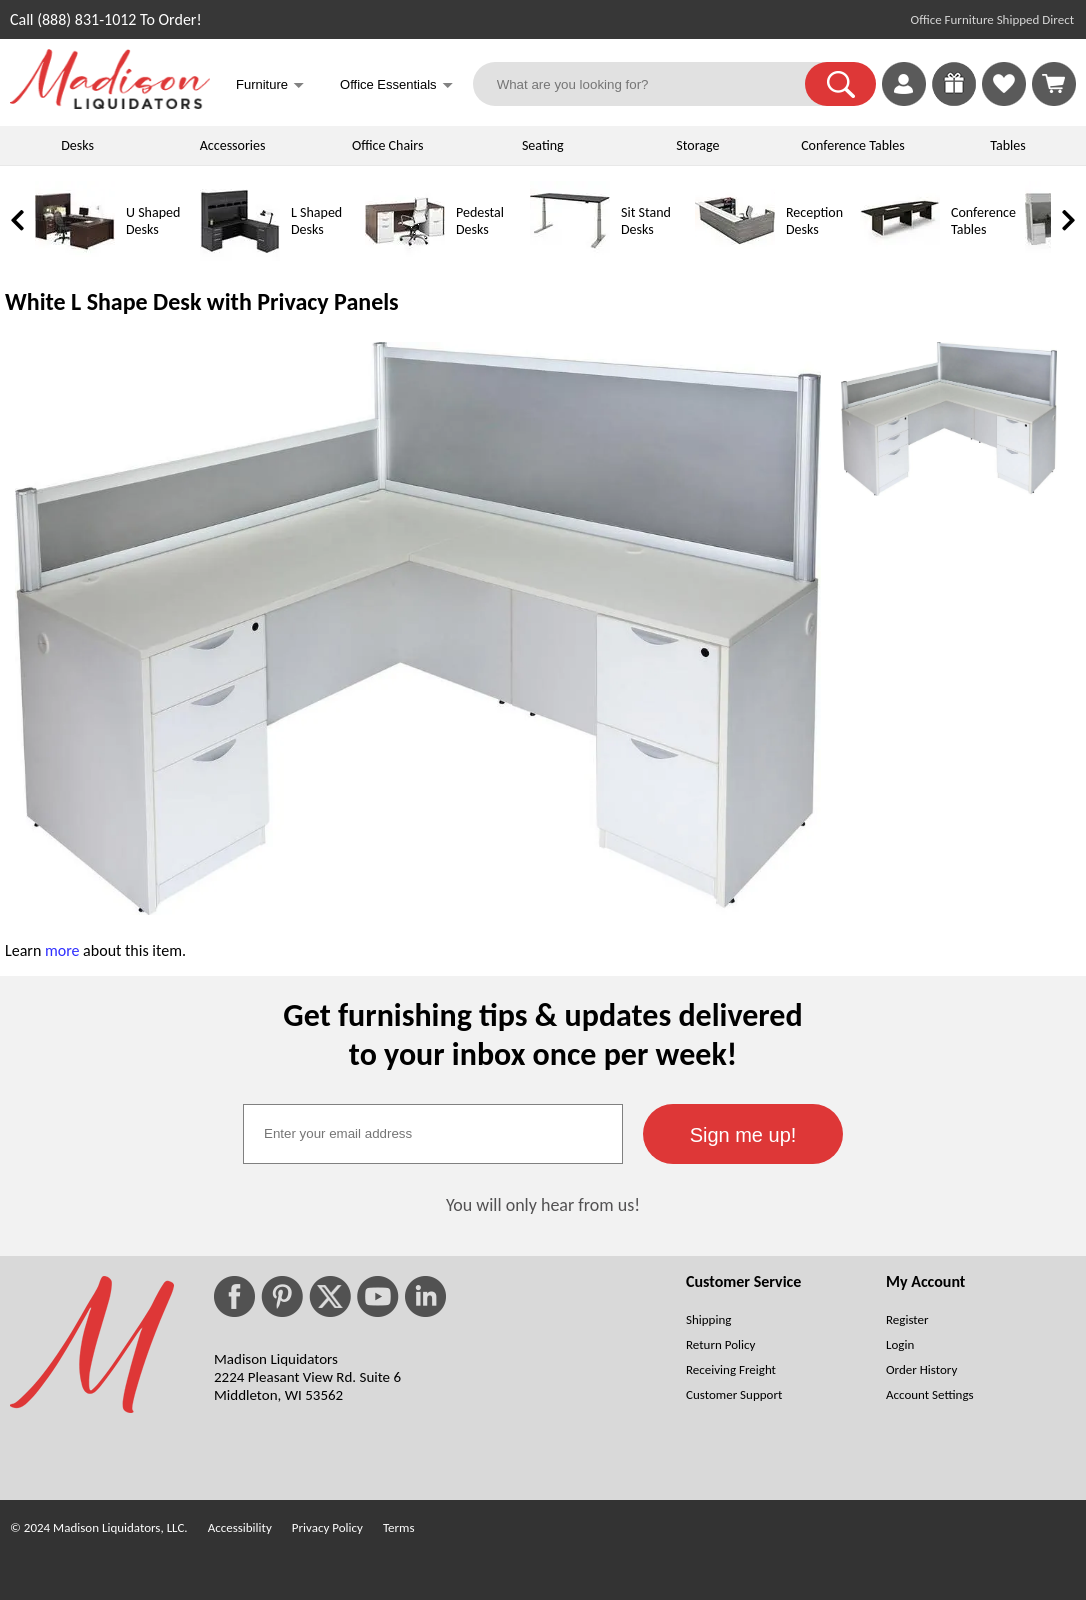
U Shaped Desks (153, 221)
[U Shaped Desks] (75, 256)
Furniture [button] (270, 86)
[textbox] (433, 1134)
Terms (399, 1527)
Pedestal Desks (480, 221)
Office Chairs (387, 145)
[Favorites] (1004, 100)
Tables (1007, 145)
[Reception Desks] (735, 256)
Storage (697, 145)
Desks (77, 145)
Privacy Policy (327, 1527)
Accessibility (240, 1527)
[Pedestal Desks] (405, 256)
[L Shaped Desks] (240, 256)
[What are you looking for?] (652, 84)
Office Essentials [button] (396, 86)
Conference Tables (853, 145)
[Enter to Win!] (954, 100)
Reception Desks (814, 221)
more (62, 950)
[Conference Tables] (900, 256)
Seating (543, 145)
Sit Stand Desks (646, 221)
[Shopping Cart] (1054, 84)
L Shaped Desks (316, 221)
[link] (1054, 84)
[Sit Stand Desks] (570, 256)
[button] (840, 84)
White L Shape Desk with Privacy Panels (202, 301)
